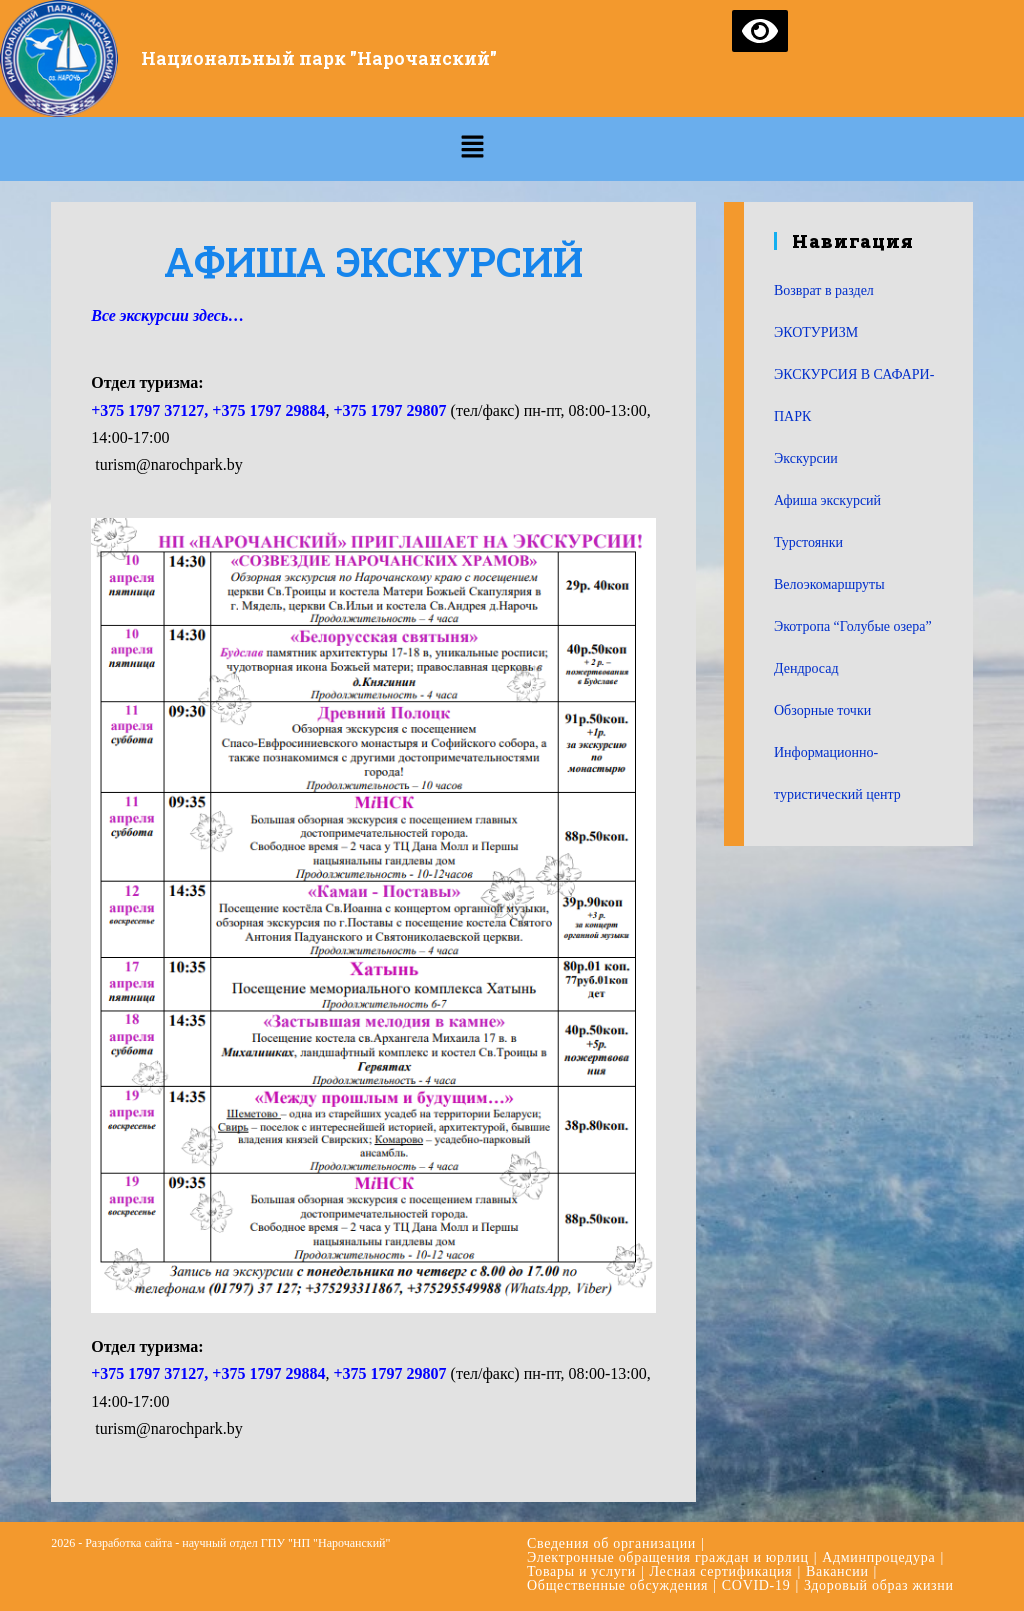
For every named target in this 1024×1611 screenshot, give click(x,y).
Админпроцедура (878, 1557)
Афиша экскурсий (827, 500)
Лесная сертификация (721, 1571)
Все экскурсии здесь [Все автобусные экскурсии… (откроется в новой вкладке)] (159, 315)
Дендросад (806, 668)
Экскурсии (806, 458)
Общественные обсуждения (617, 1585)
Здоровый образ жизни (879, 1585)
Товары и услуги (581, 1571)
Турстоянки (808, 542)
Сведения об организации (611, 1543)
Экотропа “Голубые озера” (853, 626)
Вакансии (837, 1571)
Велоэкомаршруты (829, 584)
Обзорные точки (822, 710)
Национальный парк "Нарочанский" (319, 58)
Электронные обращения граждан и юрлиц (668, 1557)
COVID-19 (756, 1585)
